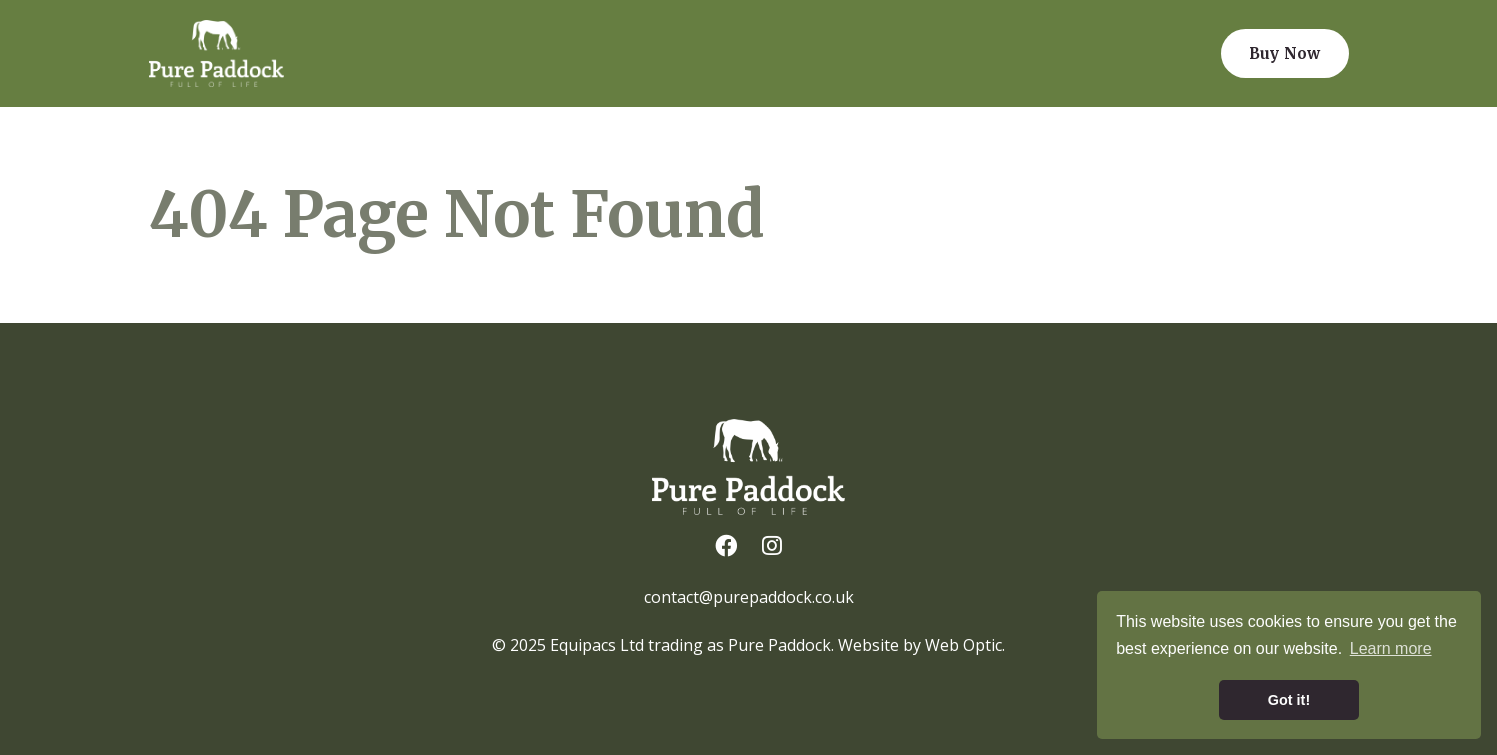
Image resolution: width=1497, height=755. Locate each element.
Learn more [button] (1391, 648)
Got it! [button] (1289, 700)
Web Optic (963, 645)
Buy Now (1284, 53)
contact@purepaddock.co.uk (749, 597)
